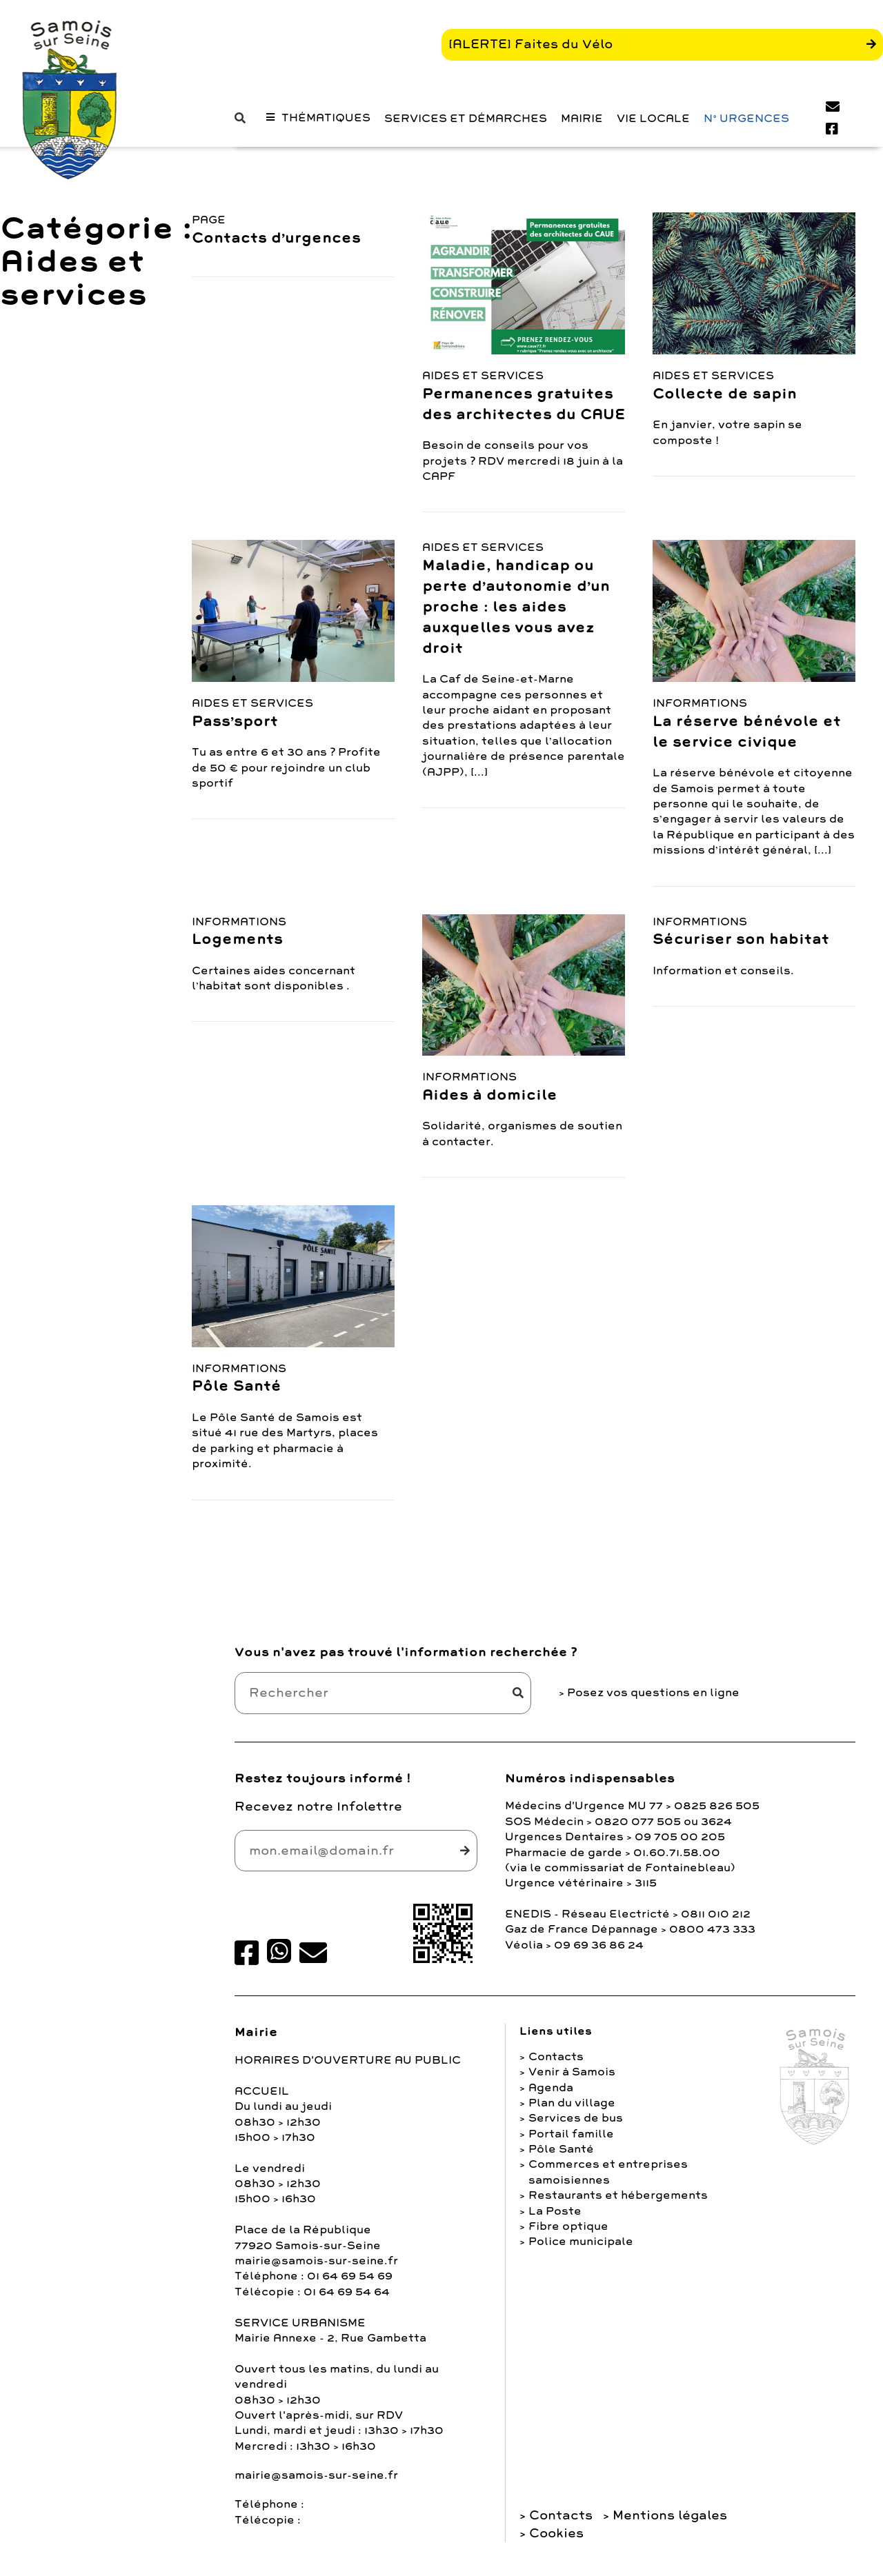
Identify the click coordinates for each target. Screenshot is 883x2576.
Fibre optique (568, 2233)
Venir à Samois (571, 2078)
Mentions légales (670, 2521)
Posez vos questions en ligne (653, 1699)
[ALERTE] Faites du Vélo (530, 51)
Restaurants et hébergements (618, 2201)
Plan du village (571, 2109)
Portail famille (571, 2140)
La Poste (555, 2217)
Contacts (556, 2063)
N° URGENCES (746, 133)
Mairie (582, 133)
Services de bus (575, 2124)
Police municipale (580, 2248)
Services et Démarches (465, 133)
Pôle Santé (561, 2155)
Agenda (550, 2093)
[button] (243, 133)
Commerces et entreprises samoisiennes (608, 2178)
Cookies (556, 2539)
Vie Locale (653, 133)
